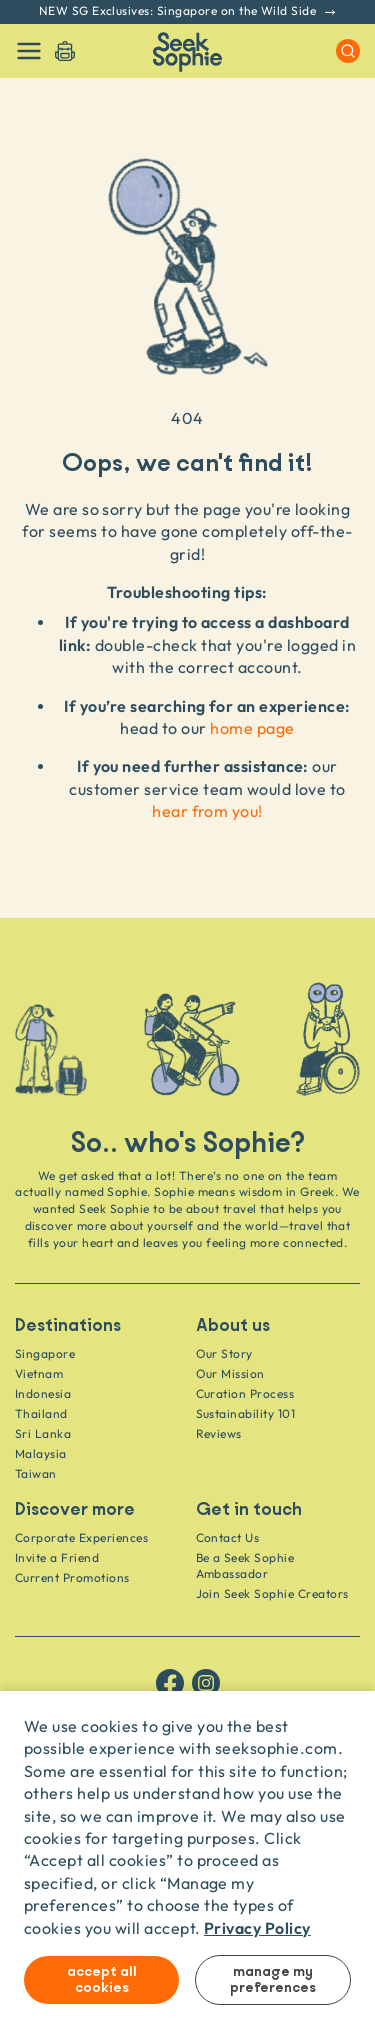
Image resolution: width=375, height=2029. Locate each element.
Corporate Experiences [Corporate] (81, 1537)
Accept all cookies (102, 1980)
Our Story (224, 1353)
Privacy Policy (257, 1927)
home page (252, 728)
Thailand (41, 1413)
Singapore (45, 1353)
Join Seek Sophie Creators (272, 1593)
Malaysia (41, 1453)
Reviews (219, 1433)
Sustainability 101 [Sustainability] (246, 1413)
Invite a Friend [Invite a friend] (57, 1557)
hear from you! (207, 811)
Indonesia (43, 1393)
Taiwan (36, 1473)
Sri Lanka (43, 1433)
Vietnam (39, 1373)
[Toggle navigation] (29, 51)
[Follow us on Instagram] (206, 1683)
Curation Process (245, 1393)
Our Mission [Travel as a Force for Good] (230, 1373)
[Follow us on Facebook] (170, 1683)
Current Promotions (72, 1577)
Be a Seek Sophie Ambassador (245, 1565)
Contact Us (228, 1537)
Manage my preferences (273, 1980)
